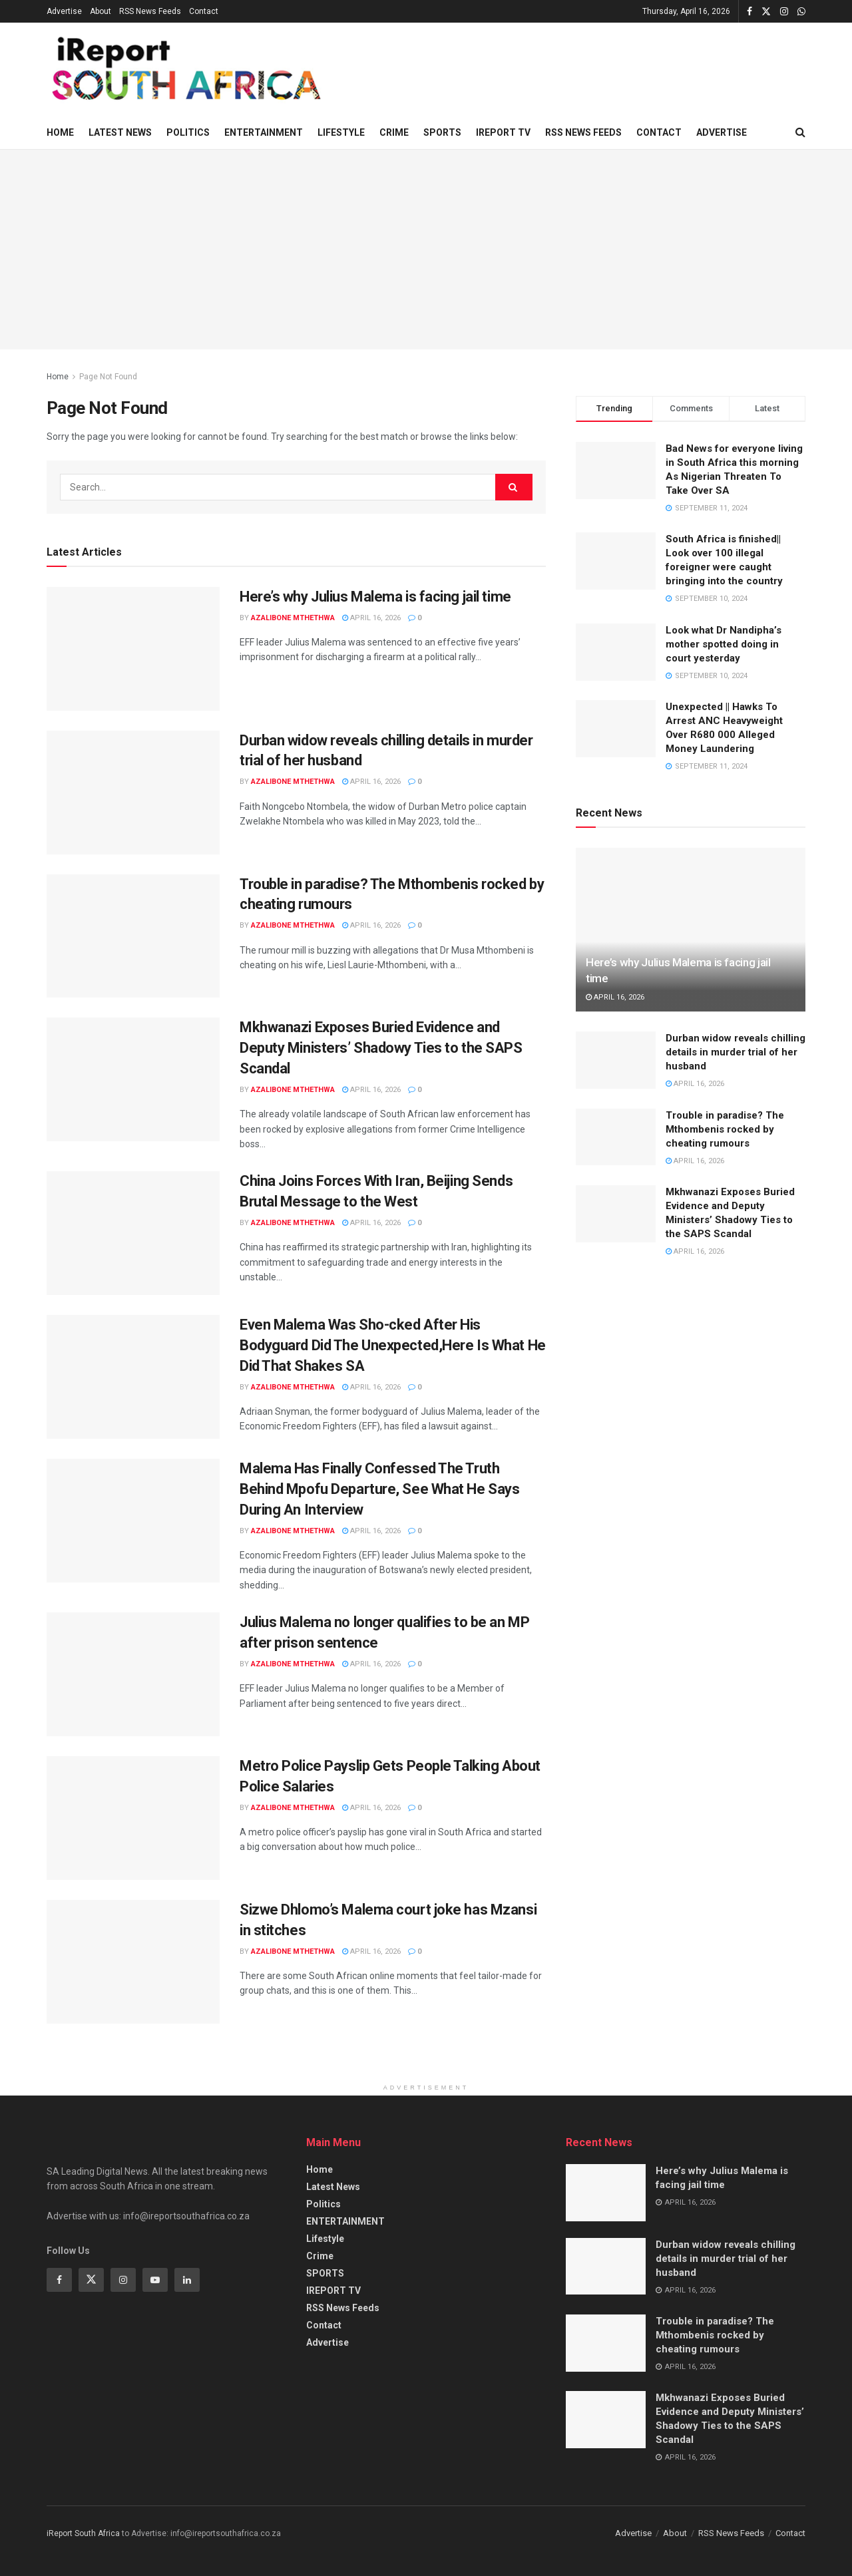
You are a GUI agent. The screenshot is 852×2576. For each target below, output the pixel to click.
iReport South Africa (83, 2533)
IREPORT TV (503, 132)
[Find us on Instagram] (123, 2280)
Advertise (64, 11)
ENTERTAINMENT (263, 132)
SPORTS (442, 132)
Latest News (120, 132)
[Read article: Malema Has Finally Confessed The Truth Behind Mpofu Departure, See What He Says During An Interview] (133, 1520)
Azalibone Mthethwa (293, 618)
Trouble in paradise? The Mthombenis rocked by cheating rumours (725, 1129)
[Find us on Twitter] (91, 2280)
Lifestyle (341, 132)
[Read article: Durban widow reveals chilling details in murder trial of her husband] (133, 792)
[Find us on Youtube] (155, 2280)
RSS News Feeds (150, 11)
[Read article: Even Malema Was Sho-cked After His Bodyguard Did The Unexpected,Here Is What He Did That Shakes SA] (133, 1377)
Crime (394, 132)
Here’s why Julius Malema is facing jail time (375, 596)
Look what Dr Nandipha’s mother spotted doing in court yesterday (723, 644)
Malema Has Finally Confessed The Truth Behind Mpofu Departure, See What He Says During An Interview (379, 1489)
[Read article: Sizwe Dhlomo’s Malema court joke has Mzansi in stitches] (133, 1962)
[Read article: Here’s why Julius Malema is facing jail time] (133, 649)
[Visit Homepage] (184, 69)
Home (60, 132)
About (100, 11)
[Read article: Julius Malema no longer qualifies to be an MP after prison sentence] (133, 1674)
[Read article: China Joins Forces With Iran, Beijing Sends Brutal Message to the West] (133, 1233)
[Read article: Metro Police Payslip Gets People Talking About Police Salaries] (133, 1818)
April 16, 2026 (371, 618)
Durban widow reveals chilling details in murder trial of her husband (735, 1052)
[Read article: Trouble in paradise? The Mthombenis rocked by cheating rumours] (133, 936)
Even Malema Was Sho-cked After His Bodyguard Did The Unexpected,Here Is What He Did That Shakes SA (393, 1345)
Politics (188, 132)
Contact (203, 11)
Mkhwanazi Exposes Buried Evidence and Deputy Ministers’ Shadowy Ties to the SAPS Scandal (381, 1048)
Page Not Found (108, 376)
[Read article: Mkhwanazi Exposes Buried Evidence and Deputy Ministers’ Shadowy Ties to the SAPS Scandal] (133, 1079)
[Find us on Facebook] (59, 2280)
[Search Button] (800, 132)
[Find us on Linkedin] (187, 2280)
